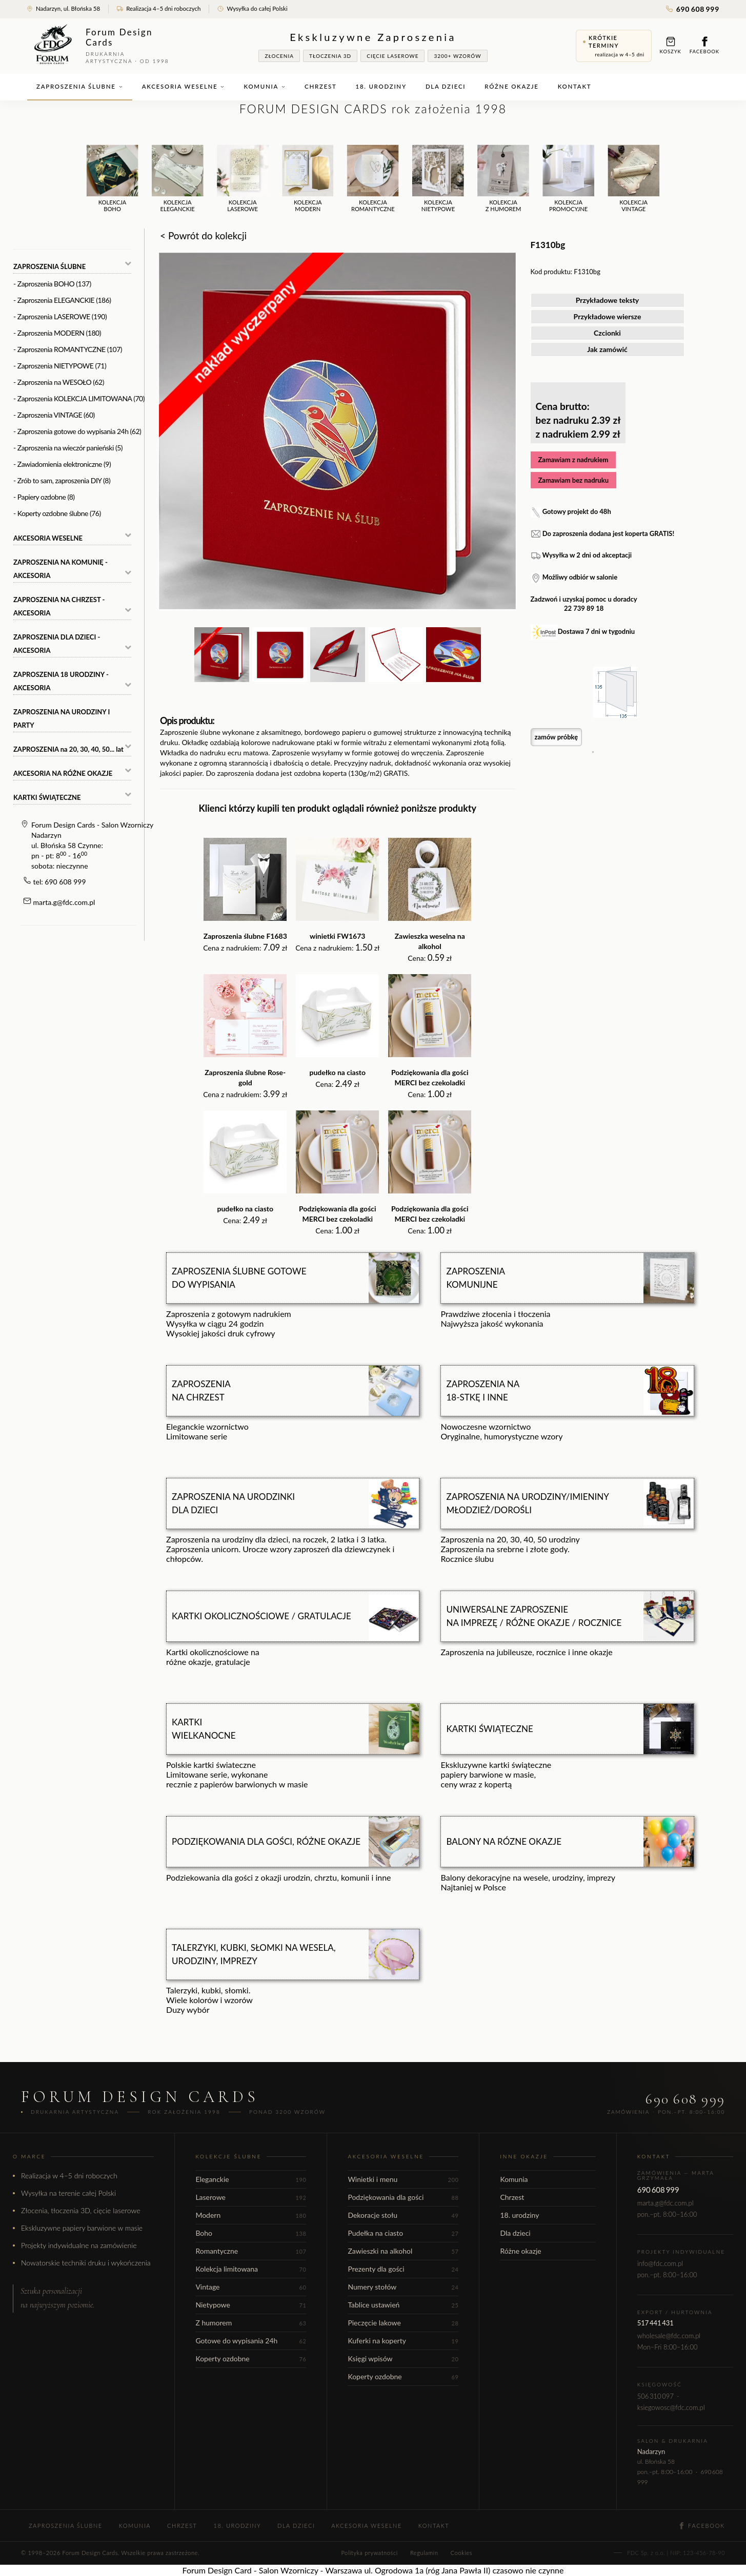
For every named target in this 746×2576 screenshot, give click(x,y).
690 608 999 (692, 9)
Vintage (250, 2286)
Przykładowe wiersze (607, 316)
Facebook (704, 45)
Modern (250, 2215)
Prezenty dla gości (403, 2268)
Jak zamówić (607, 349)
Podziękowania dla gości (403, 2197)
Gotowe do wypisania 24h (250, 2340)
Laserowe (250, 2197)
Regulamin (424, 2553)
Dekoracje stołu (403, 2215)
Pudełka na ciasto (403, 2233)
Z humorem (250, 2322)
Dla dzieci (446, 86)
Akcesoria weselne (183, 86)
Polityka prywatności (369, 2553)
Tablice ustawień (403, 2304)
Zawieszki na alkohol (403, 2251)
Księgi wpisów (403, 2358)
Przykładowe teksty (607, 300)
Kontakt (575, 86)
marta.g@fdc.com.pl (64, 902)
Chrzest (320, 86)
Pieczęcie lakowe (403, 2322)
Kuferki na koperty (403, 2340)
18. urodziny (381, 86)
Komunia (265, 86)
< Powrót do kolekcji (203, 235)
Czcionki (607, 332)
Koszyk (670, 45)
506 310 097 (655, 2396)
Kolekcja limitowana (250, 2268)
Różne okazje (511, 86)
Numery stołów (403, 2286)
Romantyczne (250, 2251)
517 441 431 (655, 2323)
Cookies (461, 2553)
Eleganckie (250, 2179)
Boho (250, 2233)
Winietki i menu (403, 2179)
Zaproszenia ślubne (79, 86)
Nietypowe (250, 2304)
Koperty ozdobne (250, 2358)
